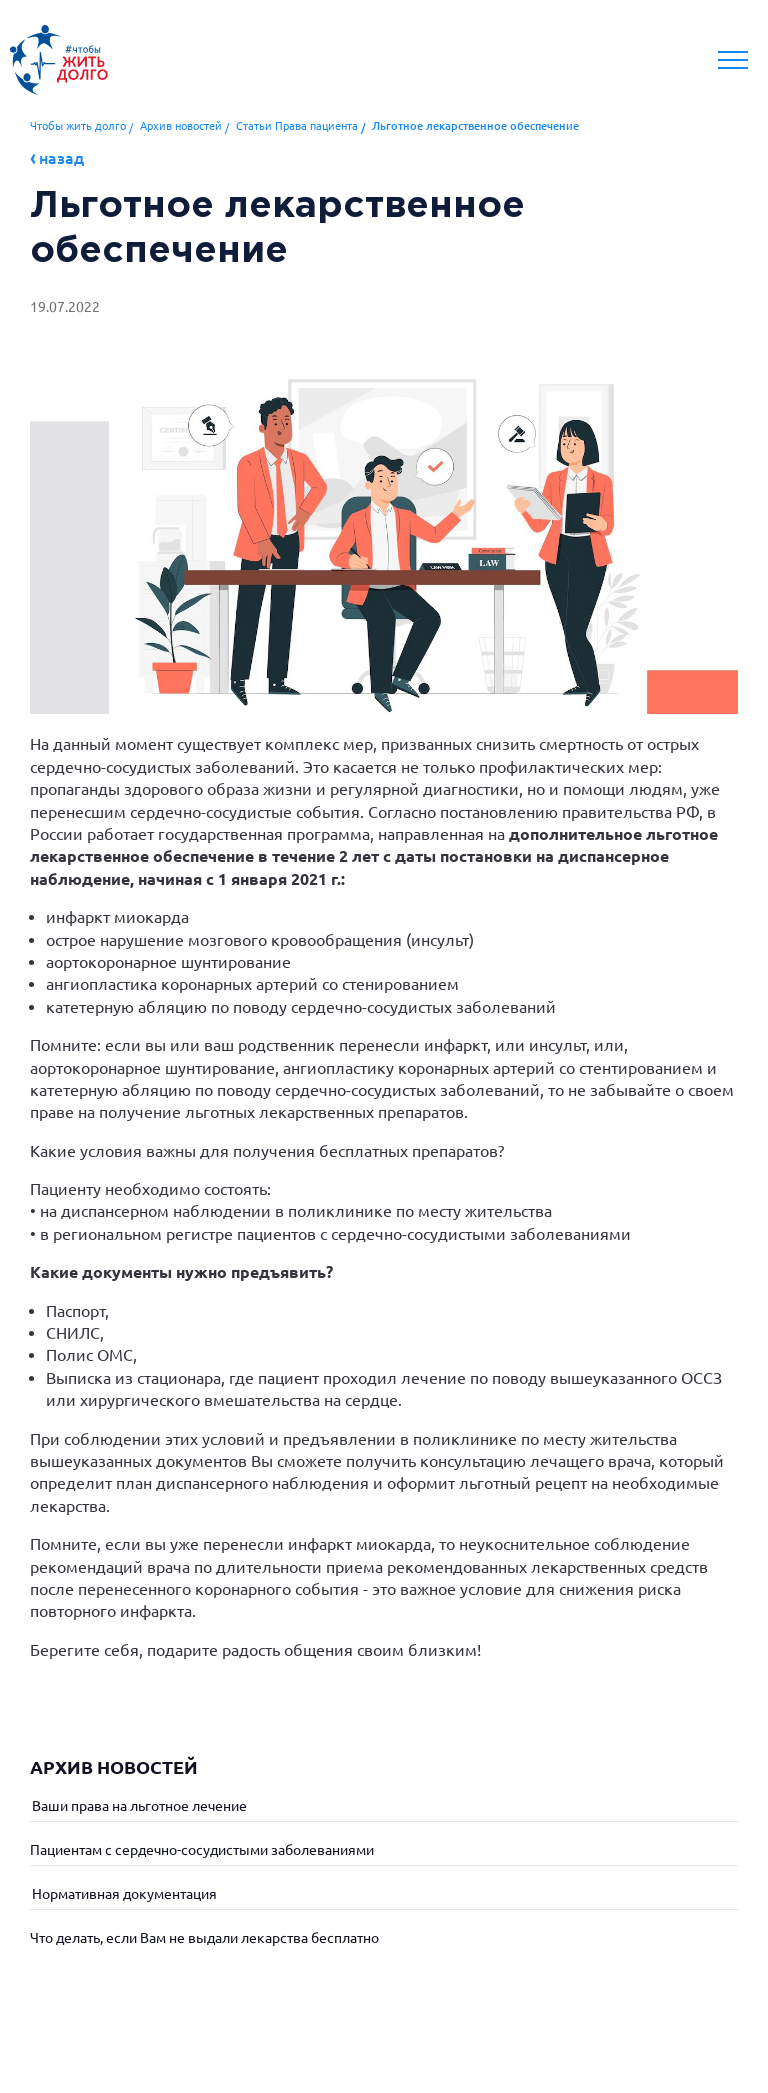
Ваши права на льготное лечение (138, 1806)
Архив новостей (181, 126)
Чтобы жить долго (78, 126)
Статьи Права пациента (297, 126)
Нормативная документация (123, 1894)
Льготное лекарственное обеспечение (475, 126)
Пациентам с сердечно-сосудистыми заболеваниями (202, 1850)
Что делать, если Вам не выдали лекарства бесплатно (204, 1938)
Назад (61, 158)
